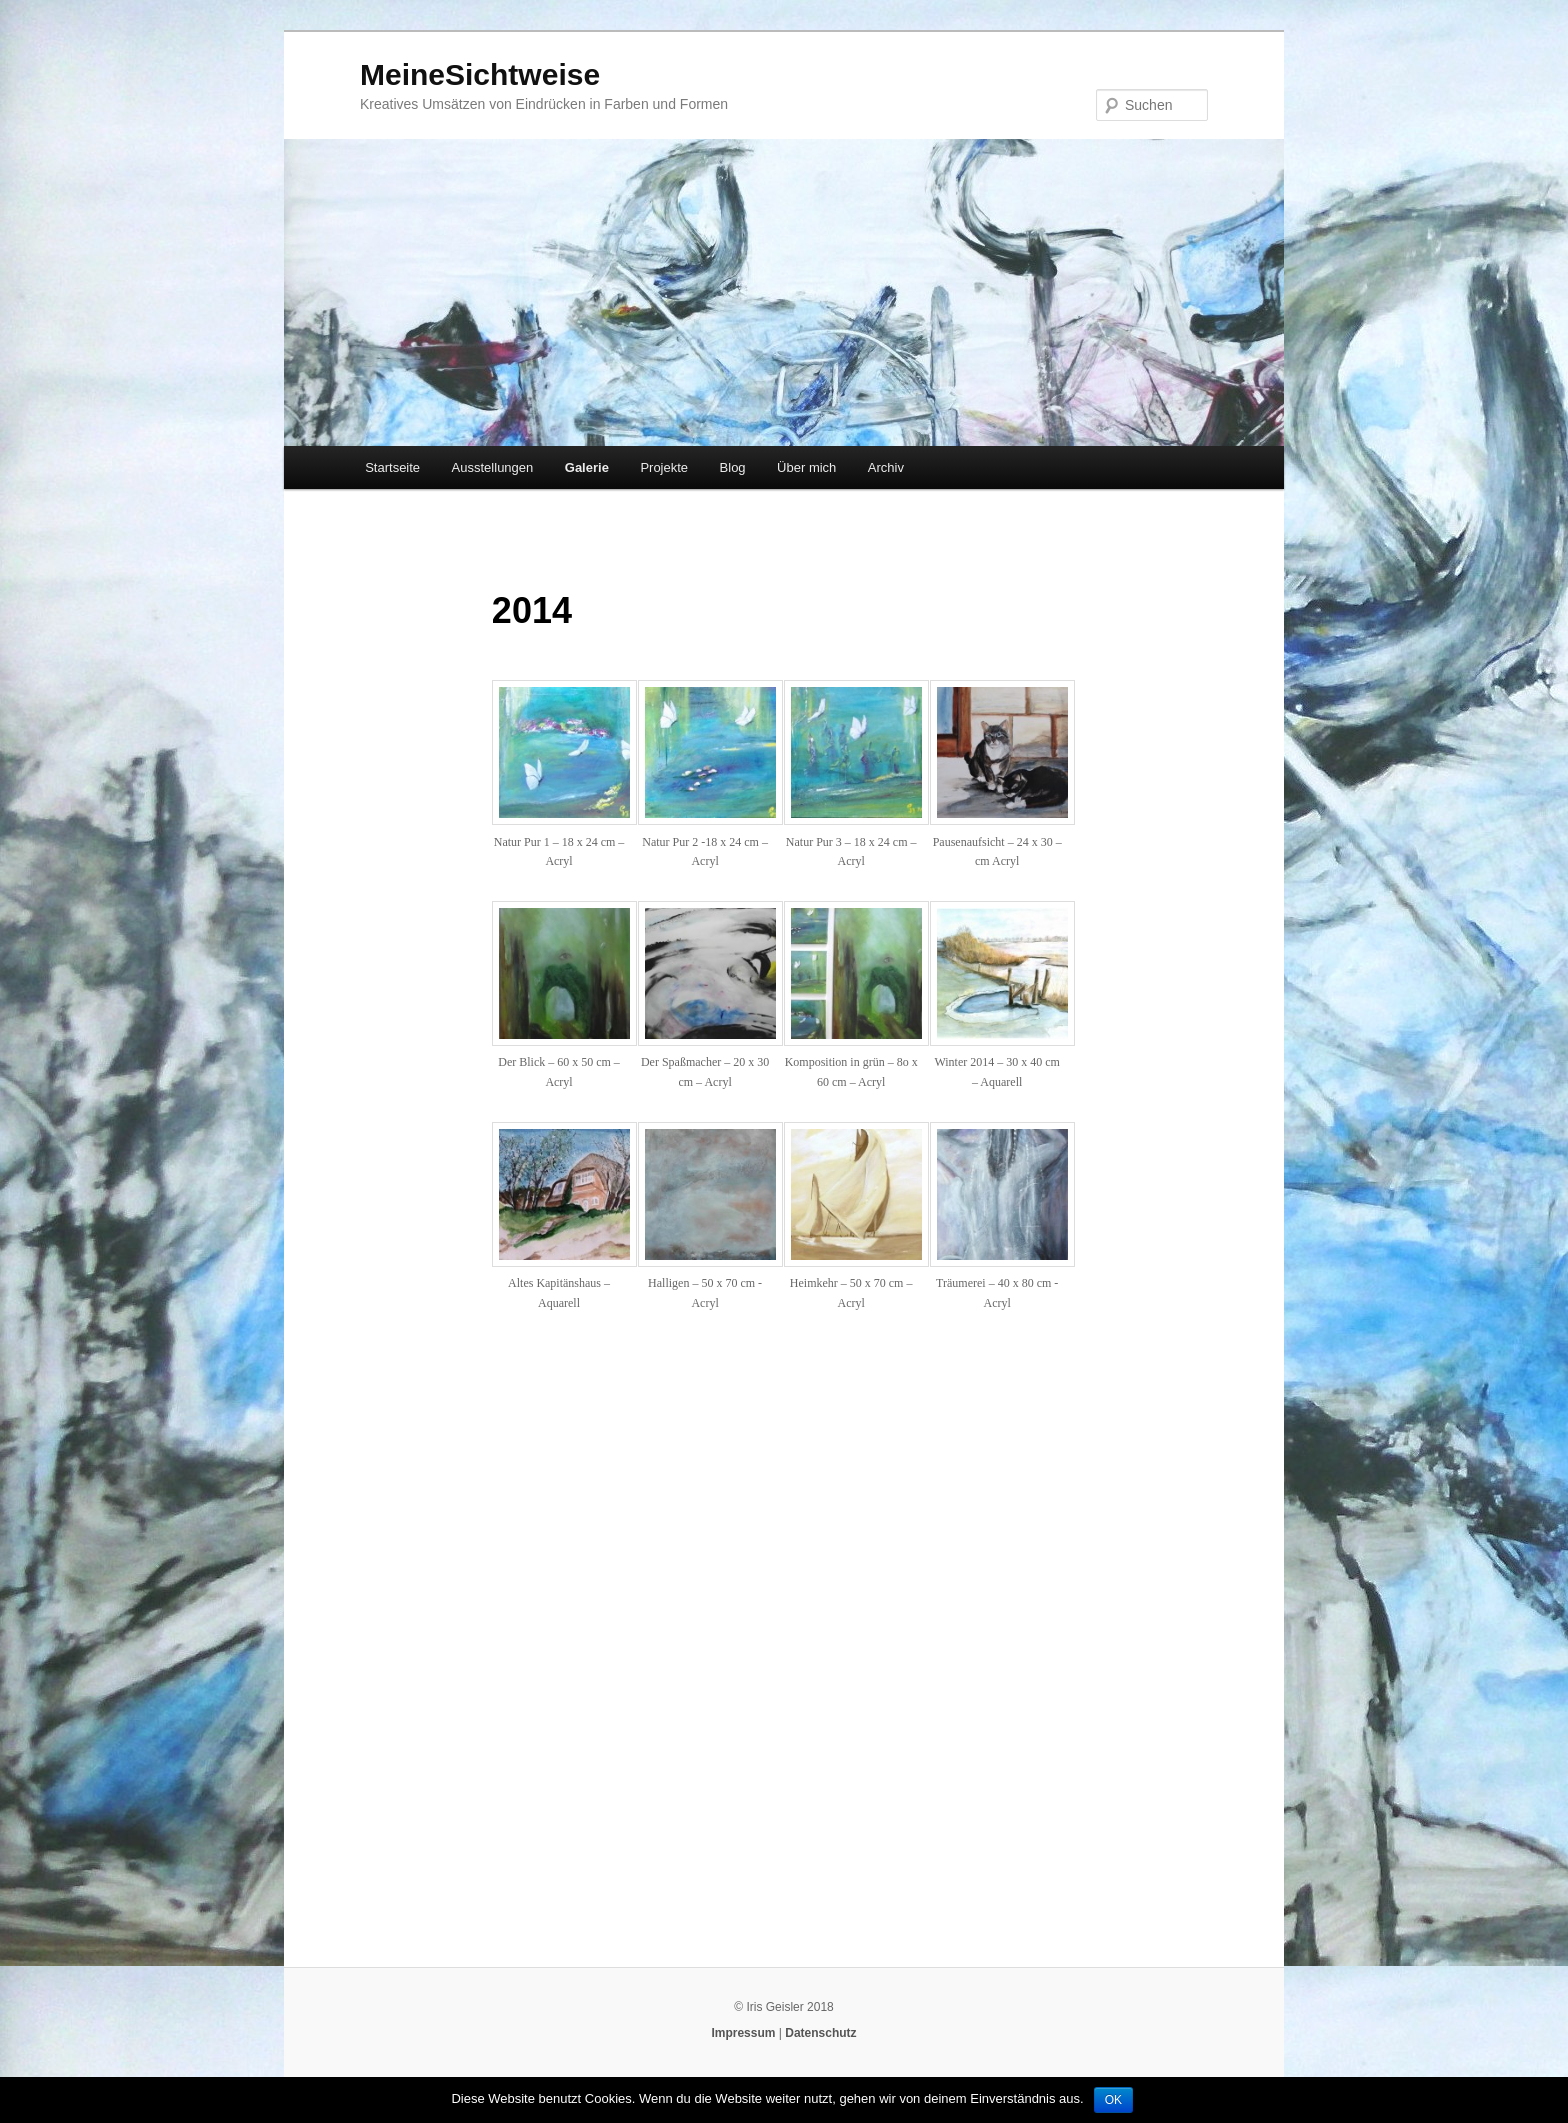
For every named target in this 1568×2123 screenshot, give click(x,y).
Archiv (886, 467)
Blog (733, 467)
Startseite (392, 467)
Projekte (664, 467)
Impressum (743, 2033)
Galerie (587, 467)
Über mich (806, 467)
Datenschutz (820, 2033)
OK (1113, 2100)
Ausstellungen (493, 467)
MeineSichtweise (480, 74)
